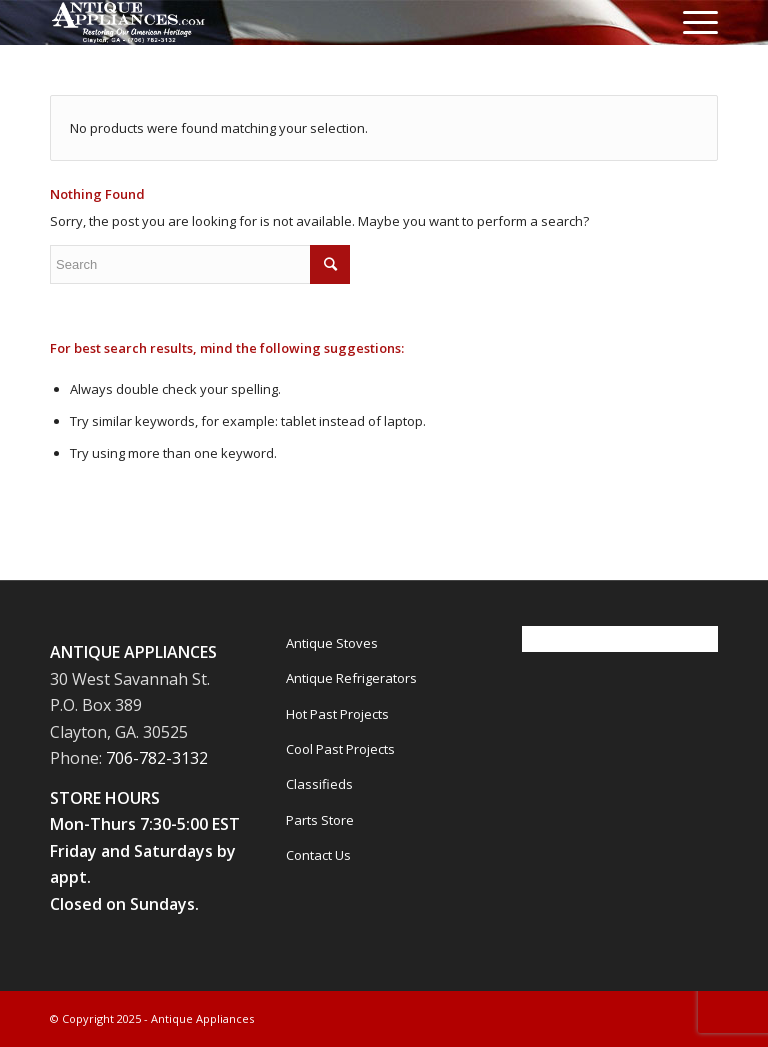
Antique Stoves (332, 643)
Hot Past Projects (337, 714)
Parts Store (320, 820)
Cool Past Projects (340, 749)
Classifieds (319, 784)
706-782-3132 (157, 758)
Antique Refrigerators (351, 678)
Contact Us (318, 855)
